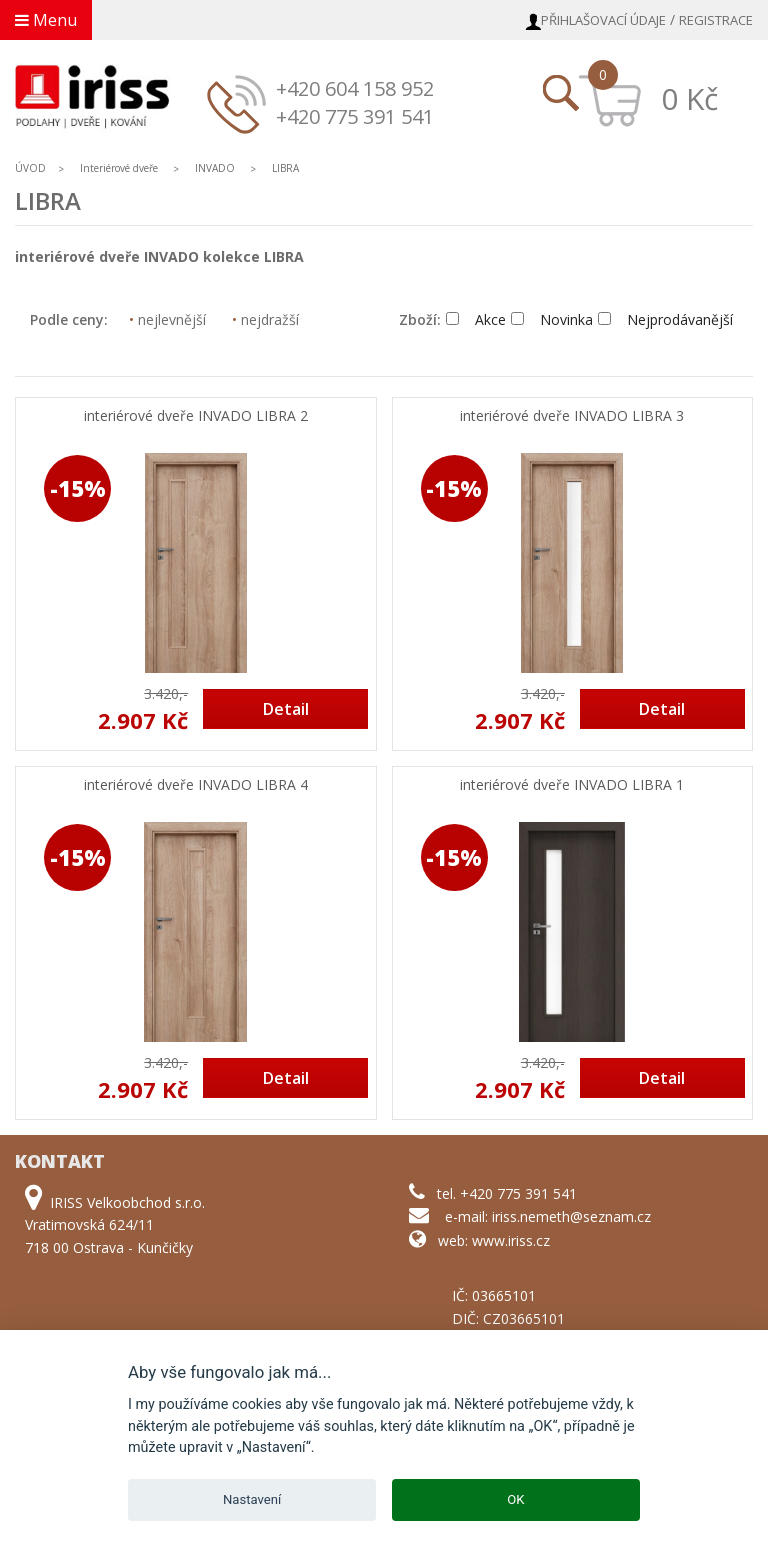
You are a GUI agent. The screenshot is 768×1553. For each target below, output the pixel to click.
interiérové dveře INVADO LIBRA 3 (572, 416)
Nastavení (252, 1499)
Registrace (716, 20)
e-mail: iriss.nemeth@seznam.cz (548, 1216)
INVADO (215, 168)
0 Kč (689, 98)
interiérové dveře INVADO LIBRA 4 (196, 785)
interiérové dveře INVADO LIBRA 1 (572, 785)
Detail (286, 709)
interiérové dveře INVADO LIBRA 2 (196, 416)
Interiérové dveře (120, 168)
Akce (476, 319)
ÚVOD (30, 168)
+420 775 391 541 (355, 116)
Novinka (552, 319)
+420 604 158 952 (355, 88)
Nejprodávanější (665, 319)
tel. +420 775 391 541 (507, 1193)
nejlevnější (167, 319)
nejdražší (265, 319)
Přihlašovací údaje (603, 20)
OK (515, 1499)
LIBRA (285, 168)
